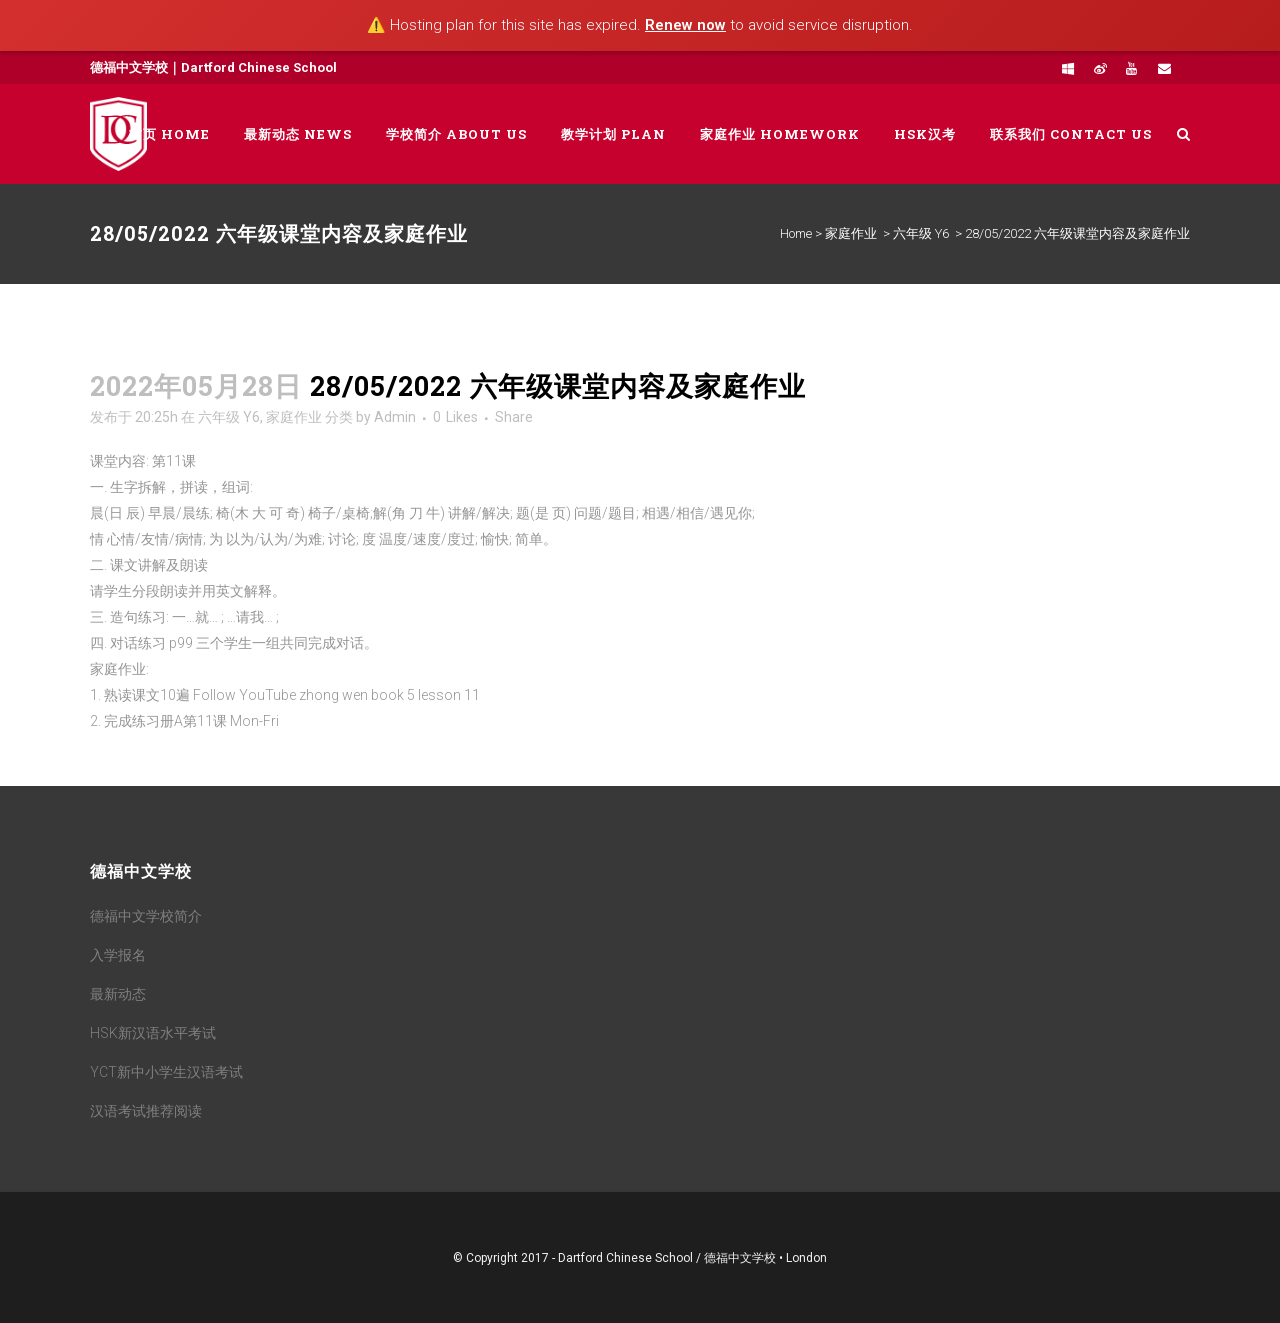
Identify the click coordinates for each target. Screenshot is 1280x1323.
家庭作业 (851, 233)
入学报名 (118, 955)
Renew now (685, 25)
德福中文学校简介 (146, 916)
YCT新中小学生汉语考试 (166, 1072)
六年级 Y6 (921, 233)
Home (796, 233)
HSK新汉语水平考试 (153, 1033)
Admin (395, 417)
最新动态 (118, 994)
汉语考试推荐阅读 (146, 1111)
